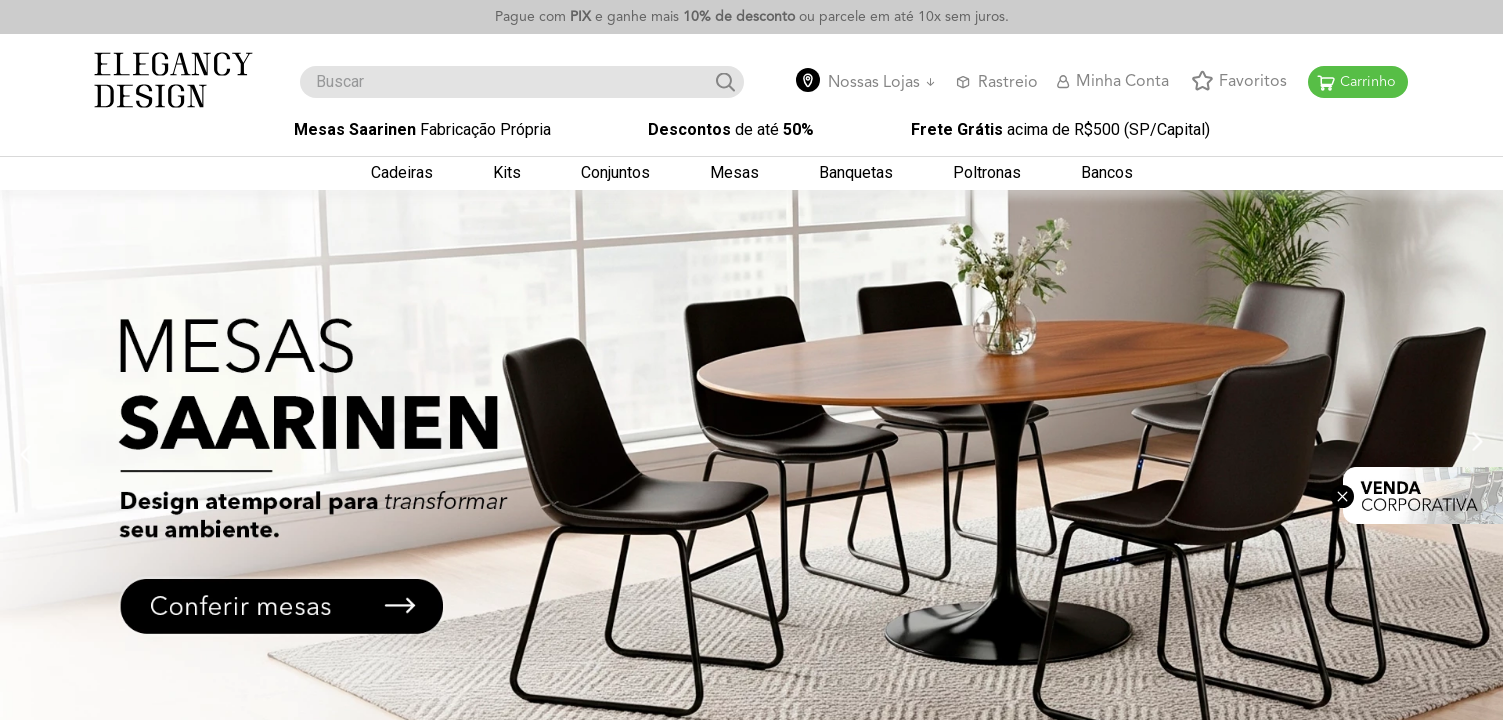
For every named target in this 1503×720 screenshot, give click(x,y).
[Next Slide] (1477, 437)
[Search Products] (725, 80)
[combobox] (522, 80)
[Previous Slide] (25, 450)
